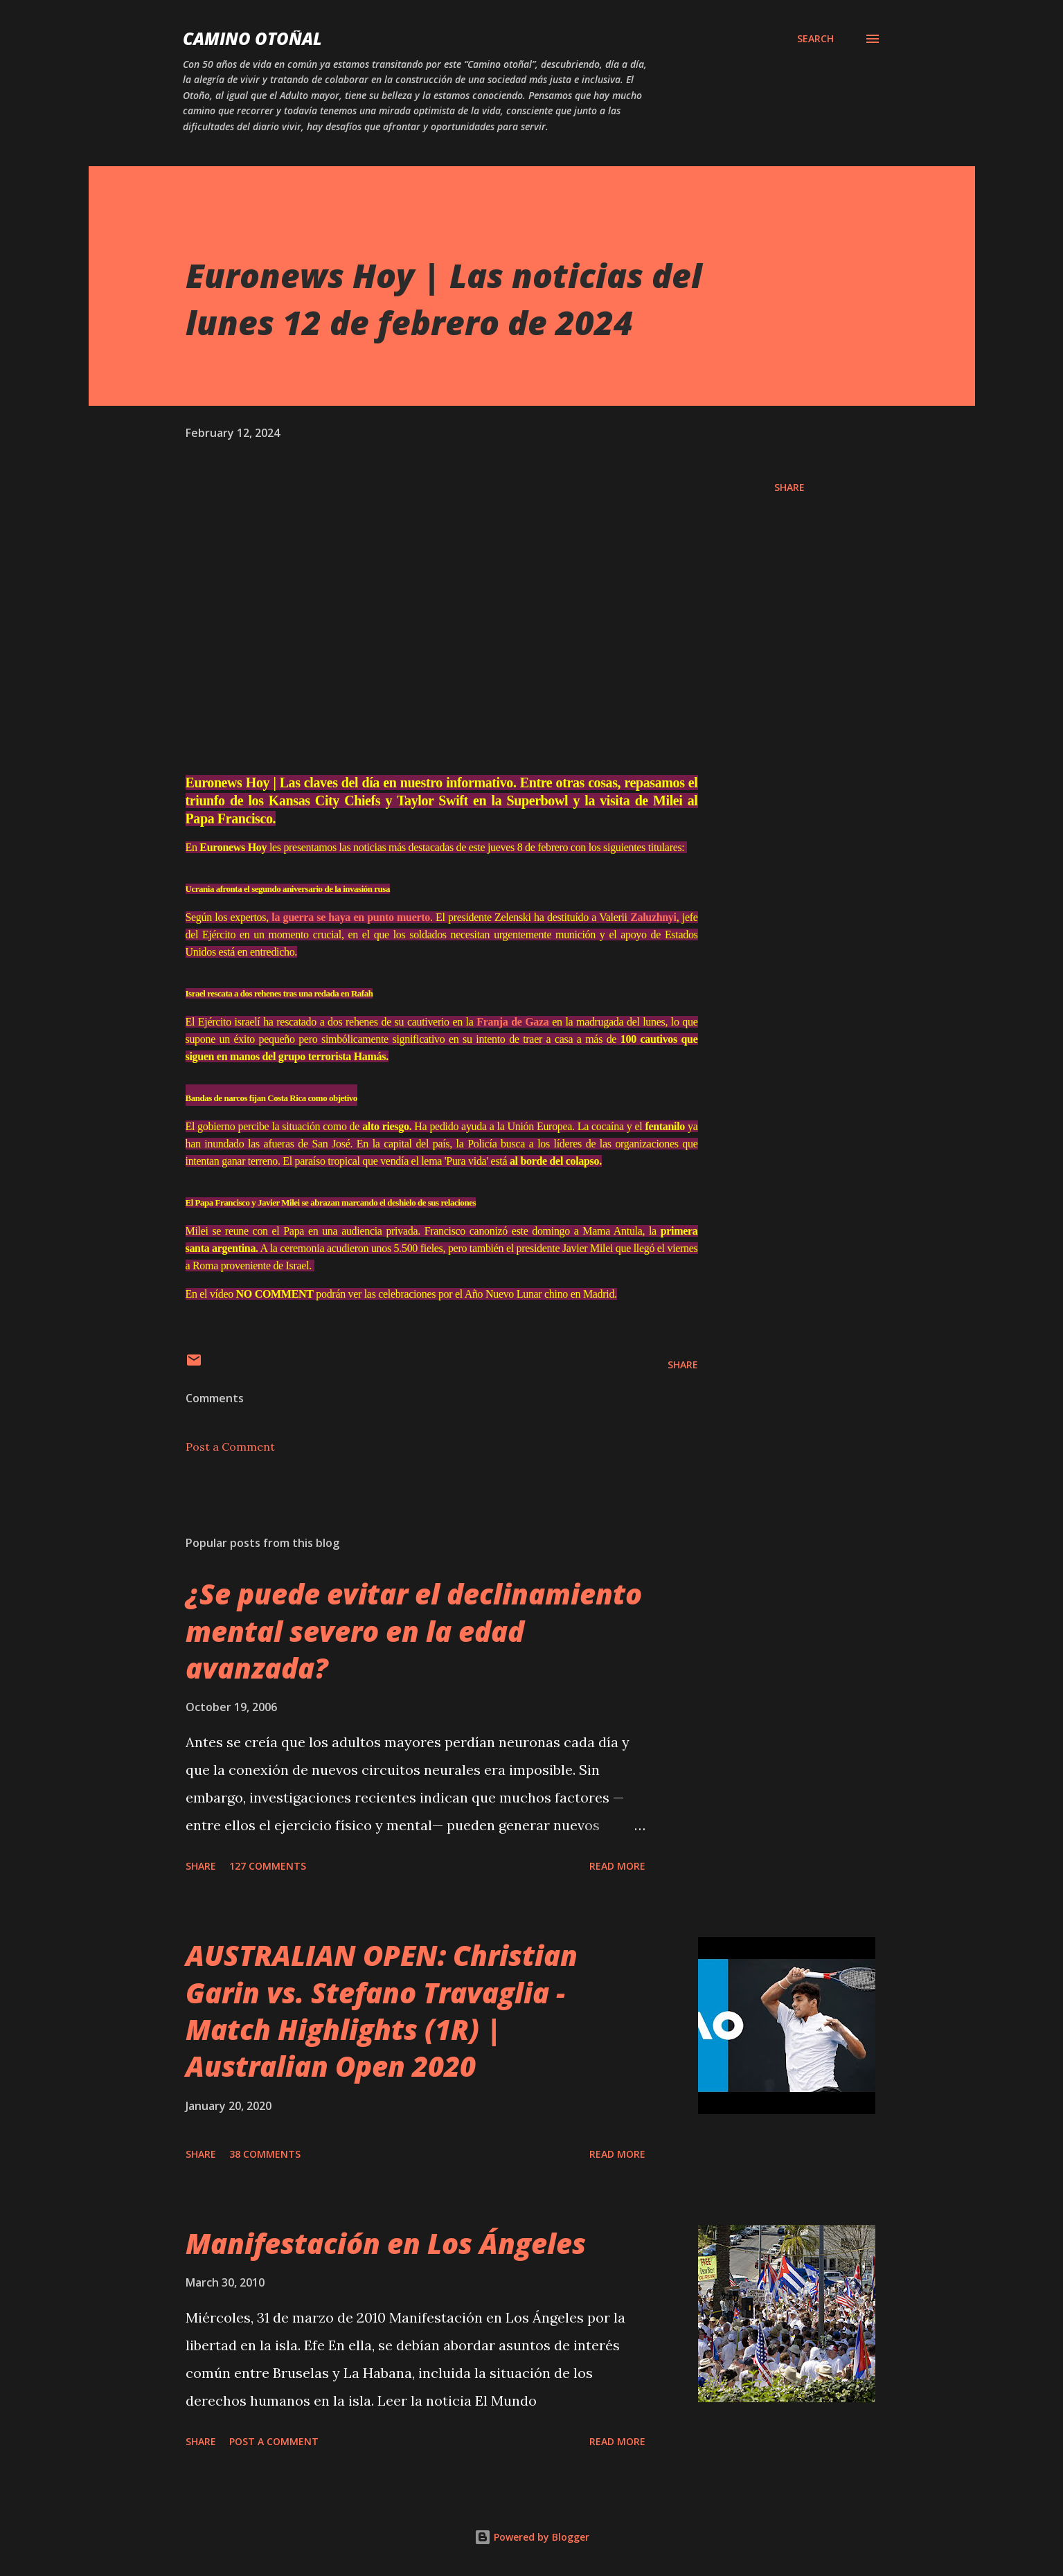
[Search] (815, 38)
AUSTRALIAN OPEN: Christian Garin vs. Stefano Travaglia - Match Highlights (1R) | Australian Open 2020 (382, 2048)
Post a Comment (230, 1485)
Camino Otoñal (252, 38)
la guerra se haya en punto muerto (391, 934)
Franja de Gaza (617, 1039)
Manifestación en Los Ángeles (386, 2281)
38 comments (265, 2192)
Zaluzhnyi (254, 951)
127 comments (267, 1904)
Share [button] (789, 487)
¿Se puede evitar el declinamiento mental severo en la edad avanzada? (414, 1669)
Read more (617, 1904)
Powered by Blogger (531, 2536)
